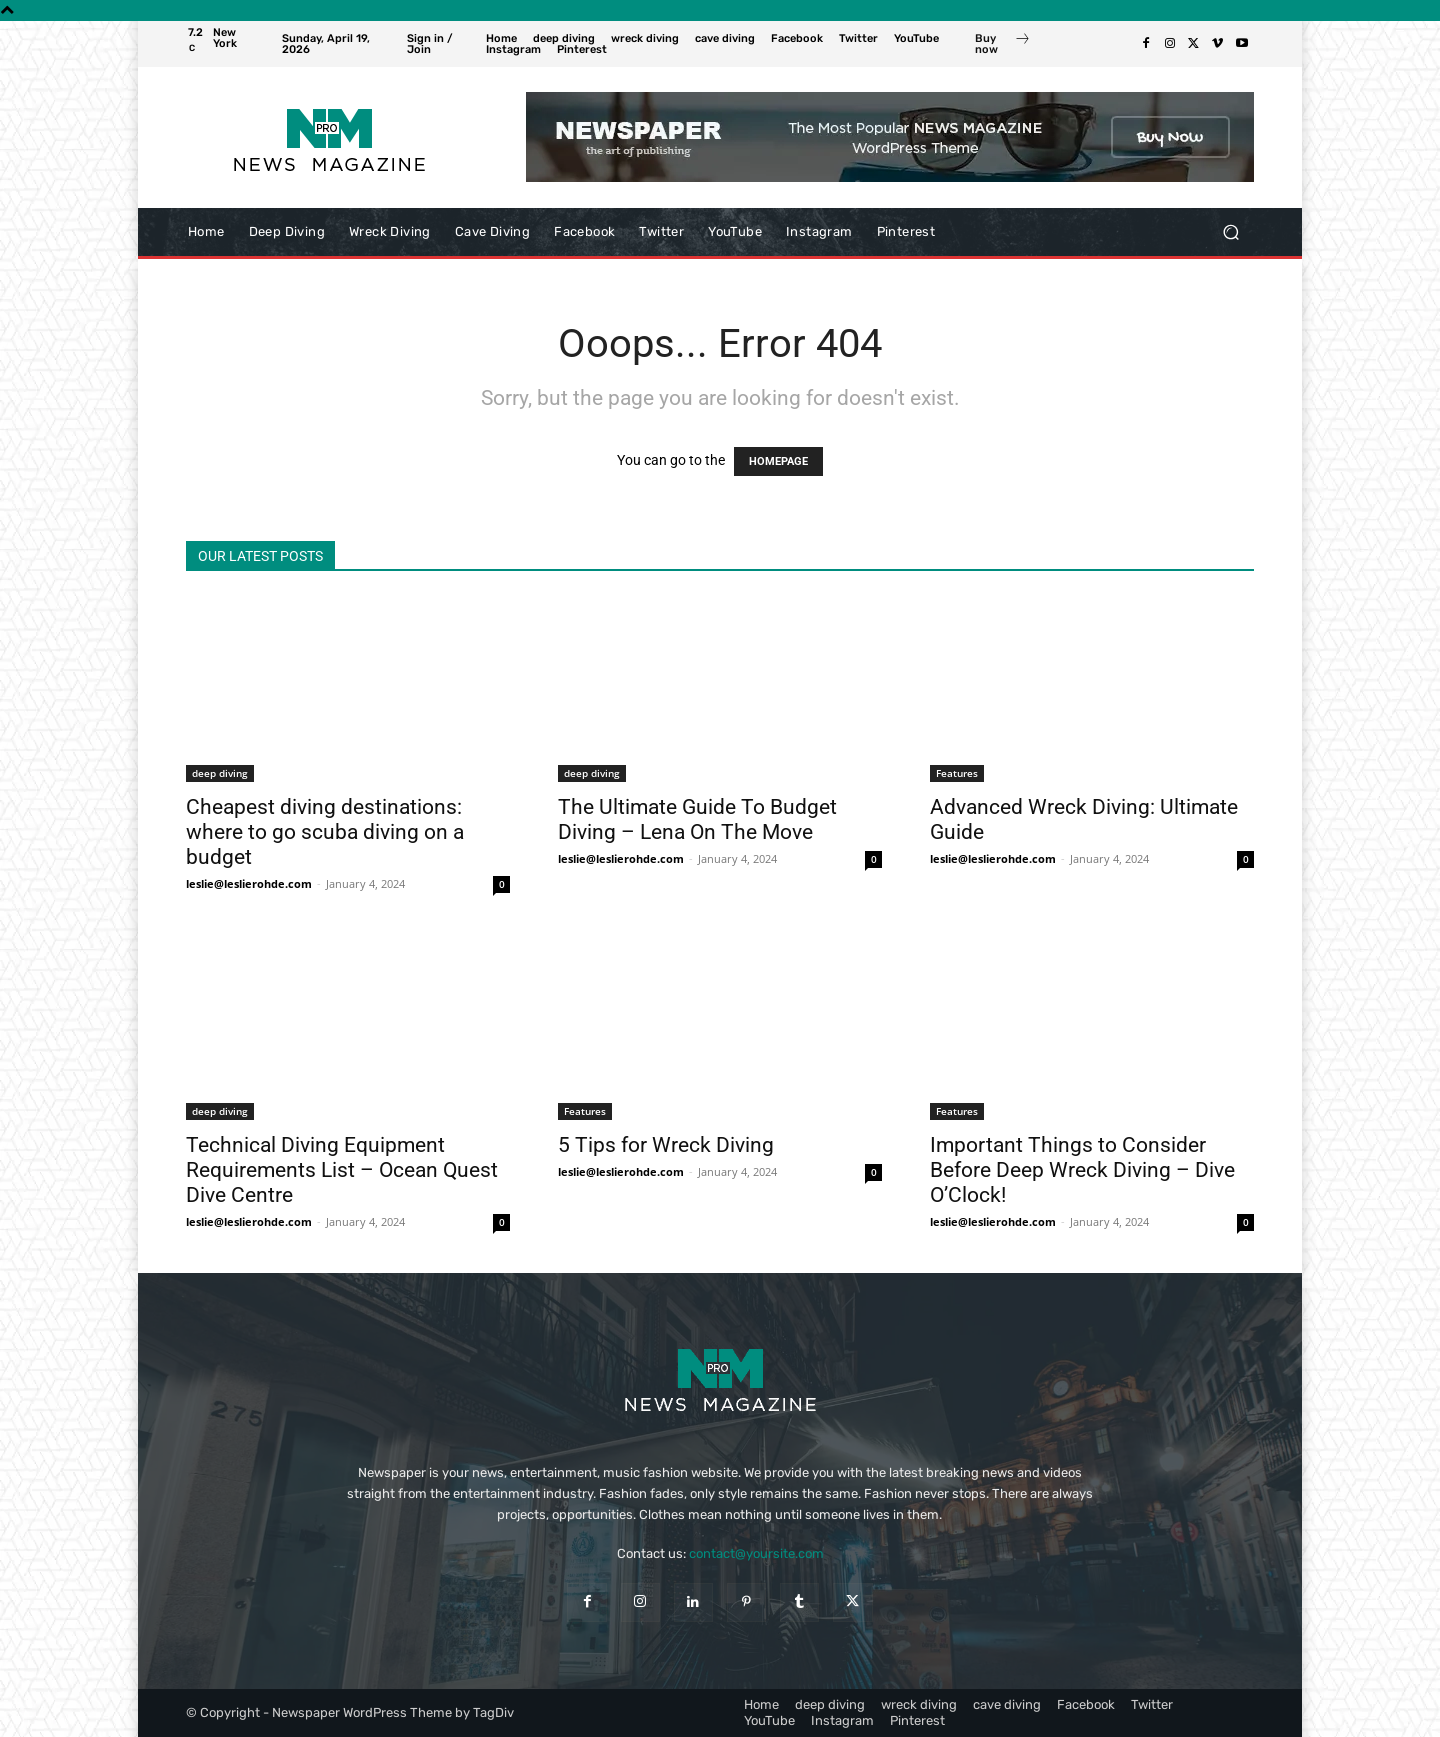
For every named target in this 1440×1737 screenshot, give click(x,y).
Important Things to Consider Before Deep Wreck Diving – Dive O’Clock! (1082, 1170)
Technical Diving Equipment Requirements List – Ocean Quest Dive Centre (342, 1170)
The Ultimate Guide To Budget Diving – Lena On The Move (697, 819)
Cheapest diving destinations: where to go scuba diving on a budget (325, 832)
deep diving (220, 773)
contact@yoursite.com (756, 1553)
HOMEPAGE (778, 461)
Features (957, 773)
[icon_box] (1002, 46)
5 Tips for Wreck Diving (666, 1145)
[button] (1230, 232)
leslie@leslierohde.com (249, 883)
